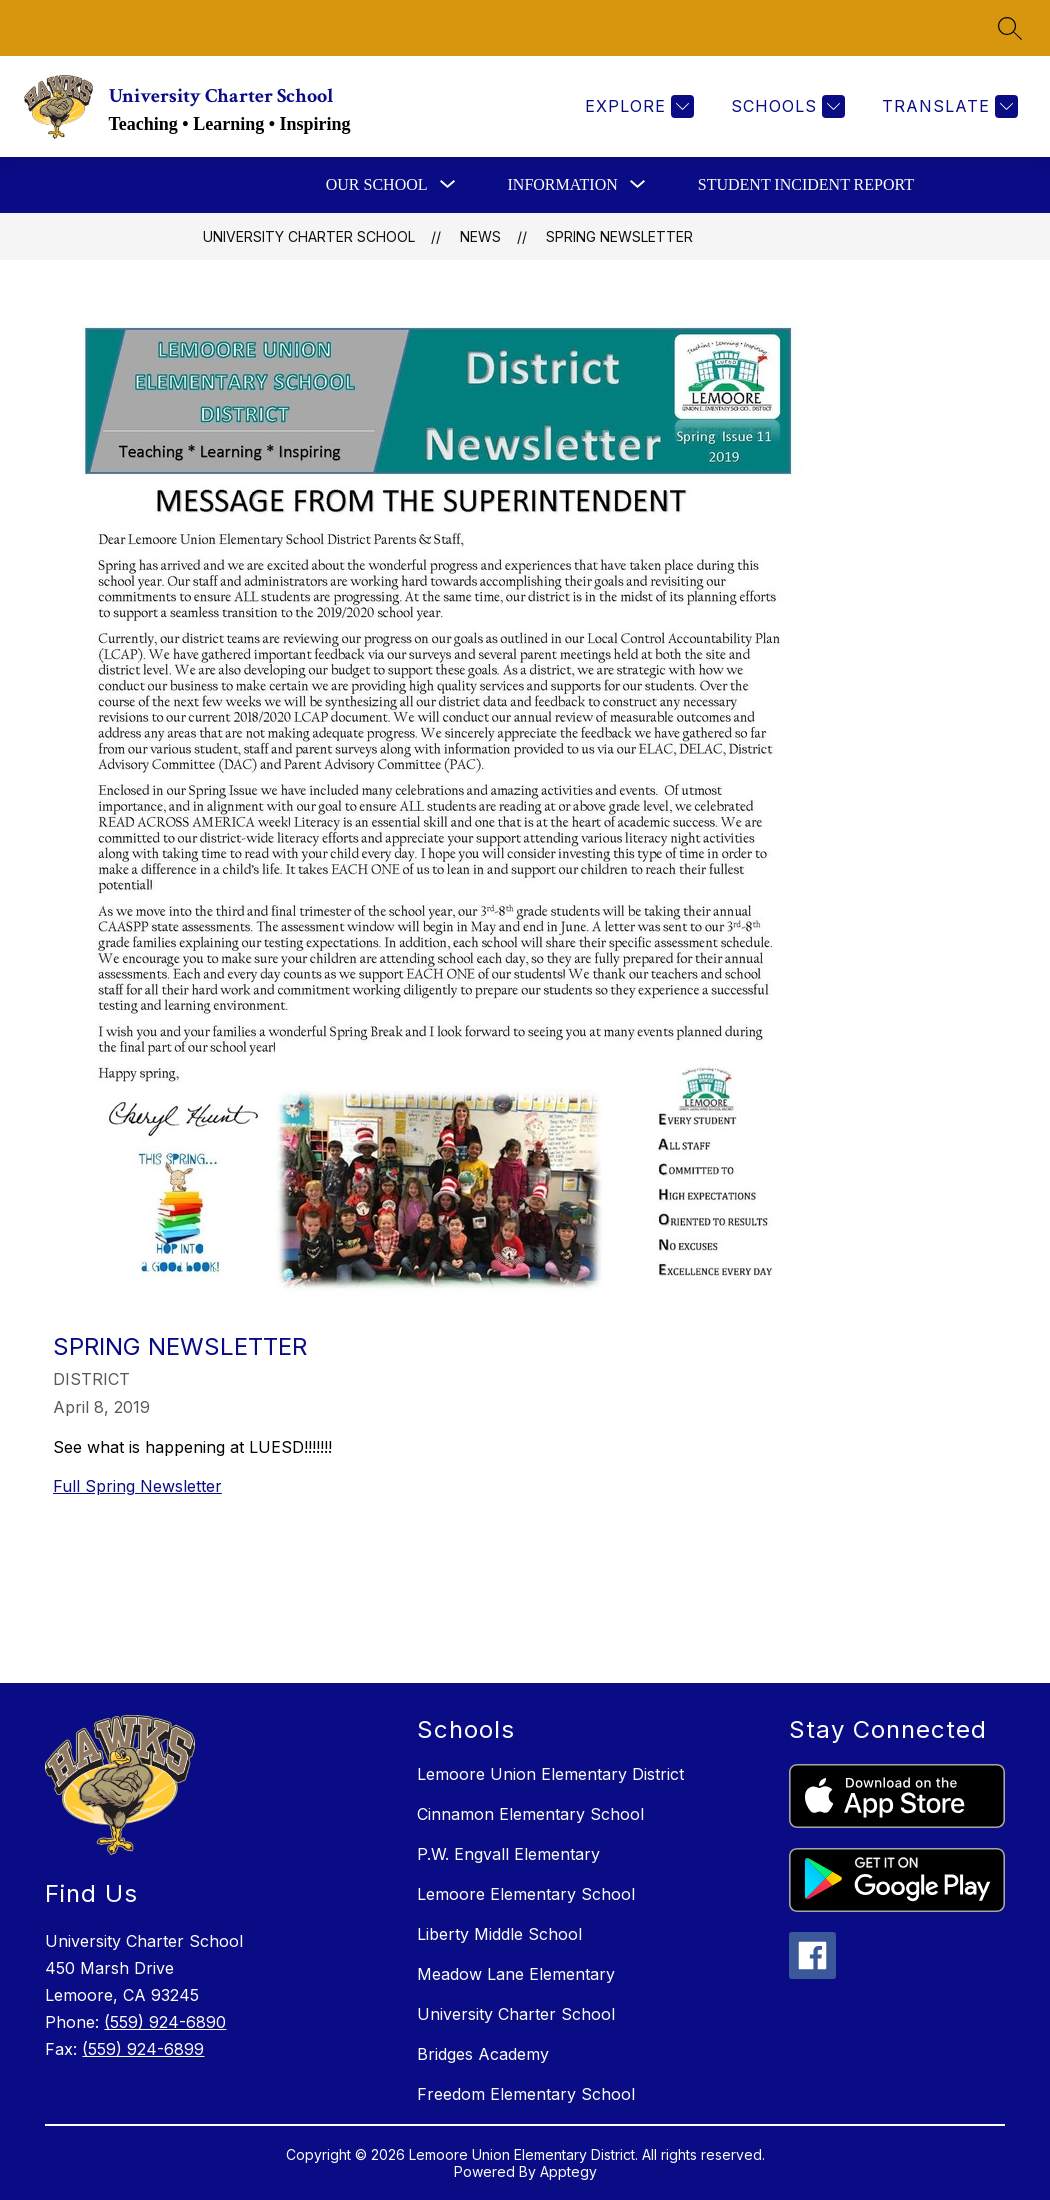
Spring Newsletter (619, 236)
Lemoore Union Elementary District (550, 1774)
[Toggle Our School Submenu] (448, 185)
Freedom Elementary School (526, 2094)
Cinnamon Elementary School (530, 1814)
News (480, 236)
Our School (377, 184)
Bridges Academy (483, 2054)
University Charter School (309, 236)
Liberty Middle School (499, 1934)
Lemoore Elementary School (526, 1894)
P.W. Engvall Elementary (508, 1854)
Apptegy (568, 2171)
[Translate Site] (947, 106)
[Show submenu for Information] (563, 185)
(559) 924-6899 (143, 2049)
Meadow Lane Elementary (516, 1974)
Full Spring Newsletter (137, 1486)
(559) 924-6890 (165, 2022)
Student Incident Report (806, 184)
